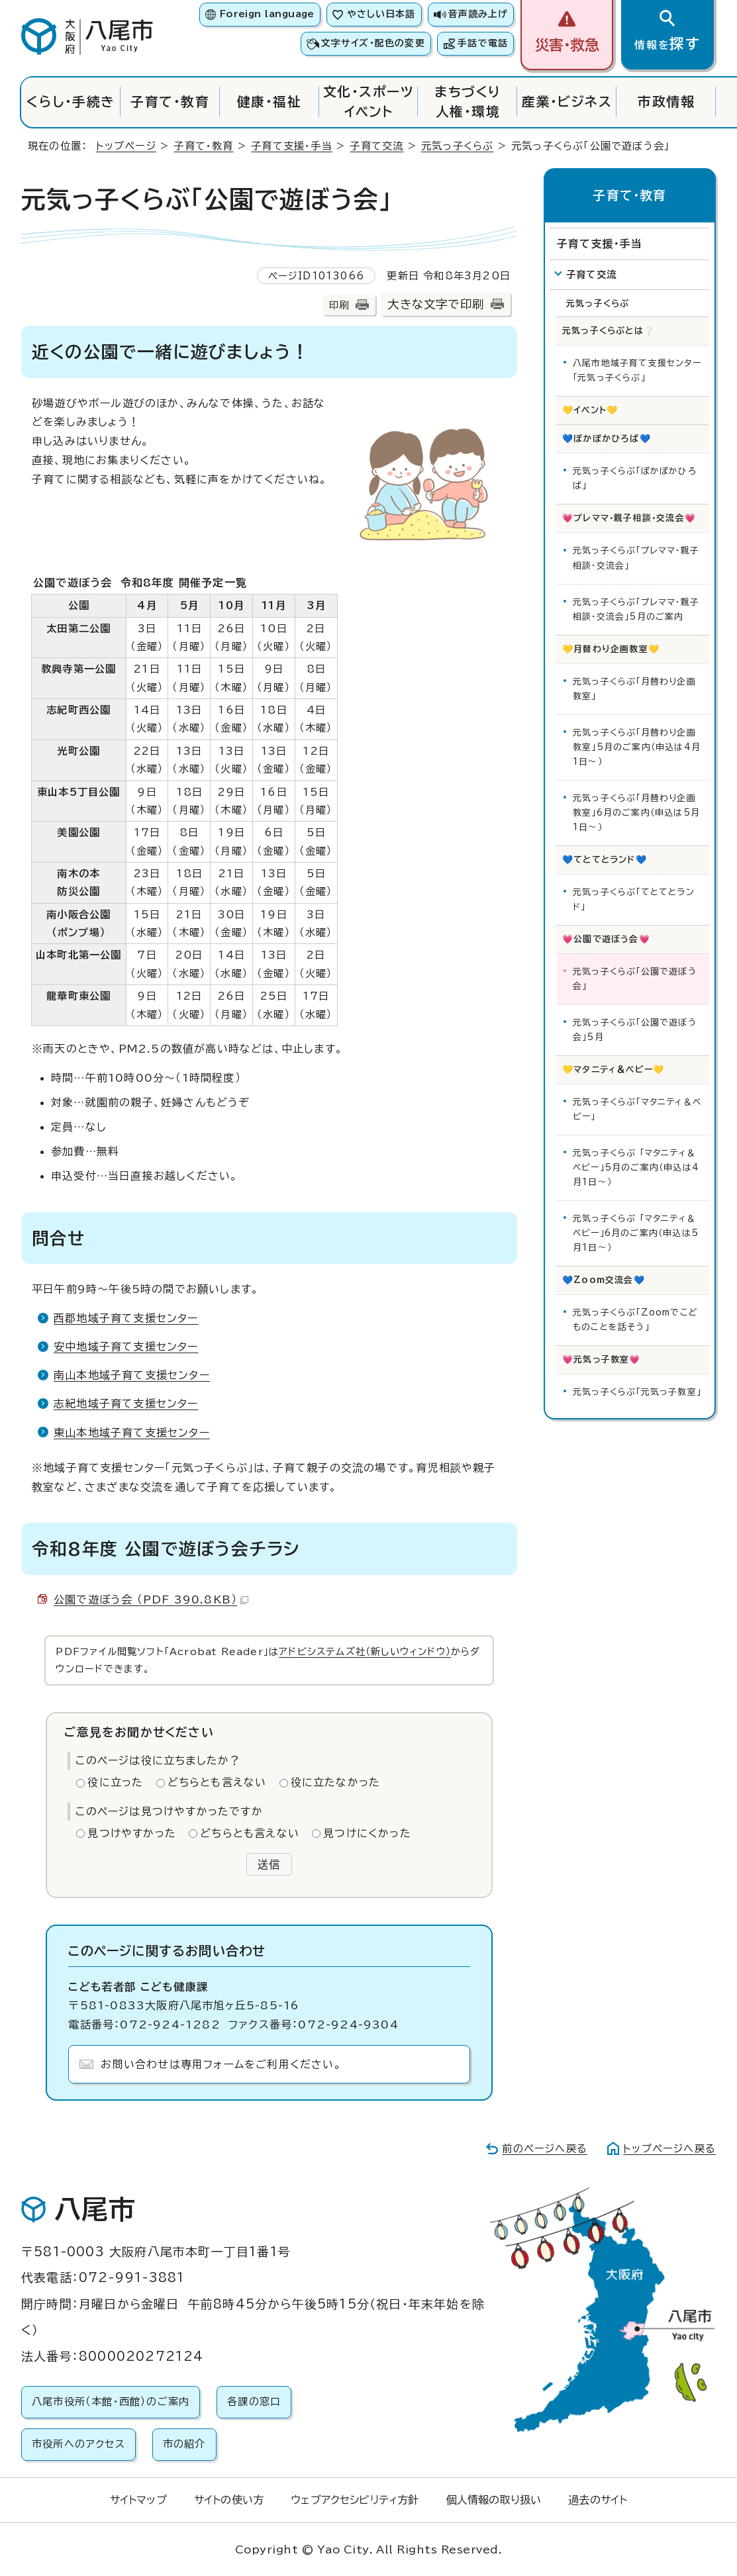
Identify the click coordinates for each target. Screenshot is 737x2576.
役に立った (115, 1782)
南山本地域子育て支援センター (132, 1375)
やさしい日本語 (381, 14)
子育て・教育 (169, 101)
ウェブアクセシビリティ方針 (354, 2500)
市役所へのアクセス (78, 2444)
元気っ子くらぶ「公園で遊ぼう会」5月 (635, 1029)
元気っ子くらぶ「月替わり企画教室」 (634, 688)
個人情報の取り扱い (493, 2500)
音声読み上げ (478, 14)
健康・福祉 (269, 101)
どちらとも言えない (217, 1782)
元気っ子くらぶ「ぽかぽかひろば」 (635, 478)
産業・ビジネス (567, 101)
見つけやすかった (131, 1833)
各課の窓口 (254, 2402)
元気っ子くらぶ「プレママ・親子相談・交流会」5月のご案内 (636, 609)
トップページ (126, 146)
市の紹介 (184, 2444)
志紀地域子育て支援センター (126, 1403)
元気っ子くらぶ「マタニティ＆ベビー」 (637, 1109)
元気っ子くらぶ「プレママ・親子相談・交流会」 (636, 557)
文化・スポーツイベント (368, 101)
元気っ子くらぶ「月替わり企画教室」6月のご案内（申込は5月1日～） (636, 813)
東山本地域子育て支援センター (132, 1432)
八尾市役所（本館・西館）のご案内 (110, 2402)
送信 (269, 1864)
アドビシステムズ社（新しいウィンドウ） (365, 1651)
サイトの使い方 (229, 2500)
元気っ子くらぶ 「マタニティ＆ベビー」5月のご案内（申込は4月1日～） (636, 1167)
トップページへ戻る (669, 2149)
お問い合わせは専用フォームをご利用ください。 (221, 2064)
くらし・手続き (70, 101)
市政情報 (666, 101)
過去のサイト (597, 2500)
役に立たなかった (336, 1782)
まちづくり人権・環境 (467, 101)
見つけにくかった (367, 1833)
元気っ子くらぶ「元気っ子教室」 (637, 1392)
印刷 (339, 305)
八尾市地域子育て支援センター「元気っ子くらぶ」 (637, 370)
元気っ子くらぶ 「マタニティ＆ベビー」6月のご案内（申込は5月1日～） (636, 1233)
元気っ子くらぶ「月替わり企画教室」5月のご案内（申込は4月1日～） (637, 747)
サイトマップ (138, 2500)
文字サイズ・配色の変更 (373, 43)
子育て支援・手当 (291, 146)
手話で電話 (483, 43)
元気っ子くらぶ (457, 146)
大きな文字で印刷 (435, 304)
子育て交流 (376, 146)
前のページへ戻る (544, 2149)
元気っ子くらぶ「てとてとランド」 (634, 899)
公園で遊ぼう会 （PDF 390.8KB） (151, 1599)
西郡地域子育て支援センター (126, 1318)
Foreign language (267, 14)
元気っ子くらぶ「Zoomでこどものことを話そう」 (635, 1319)
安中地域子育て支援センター (126, 1346)
